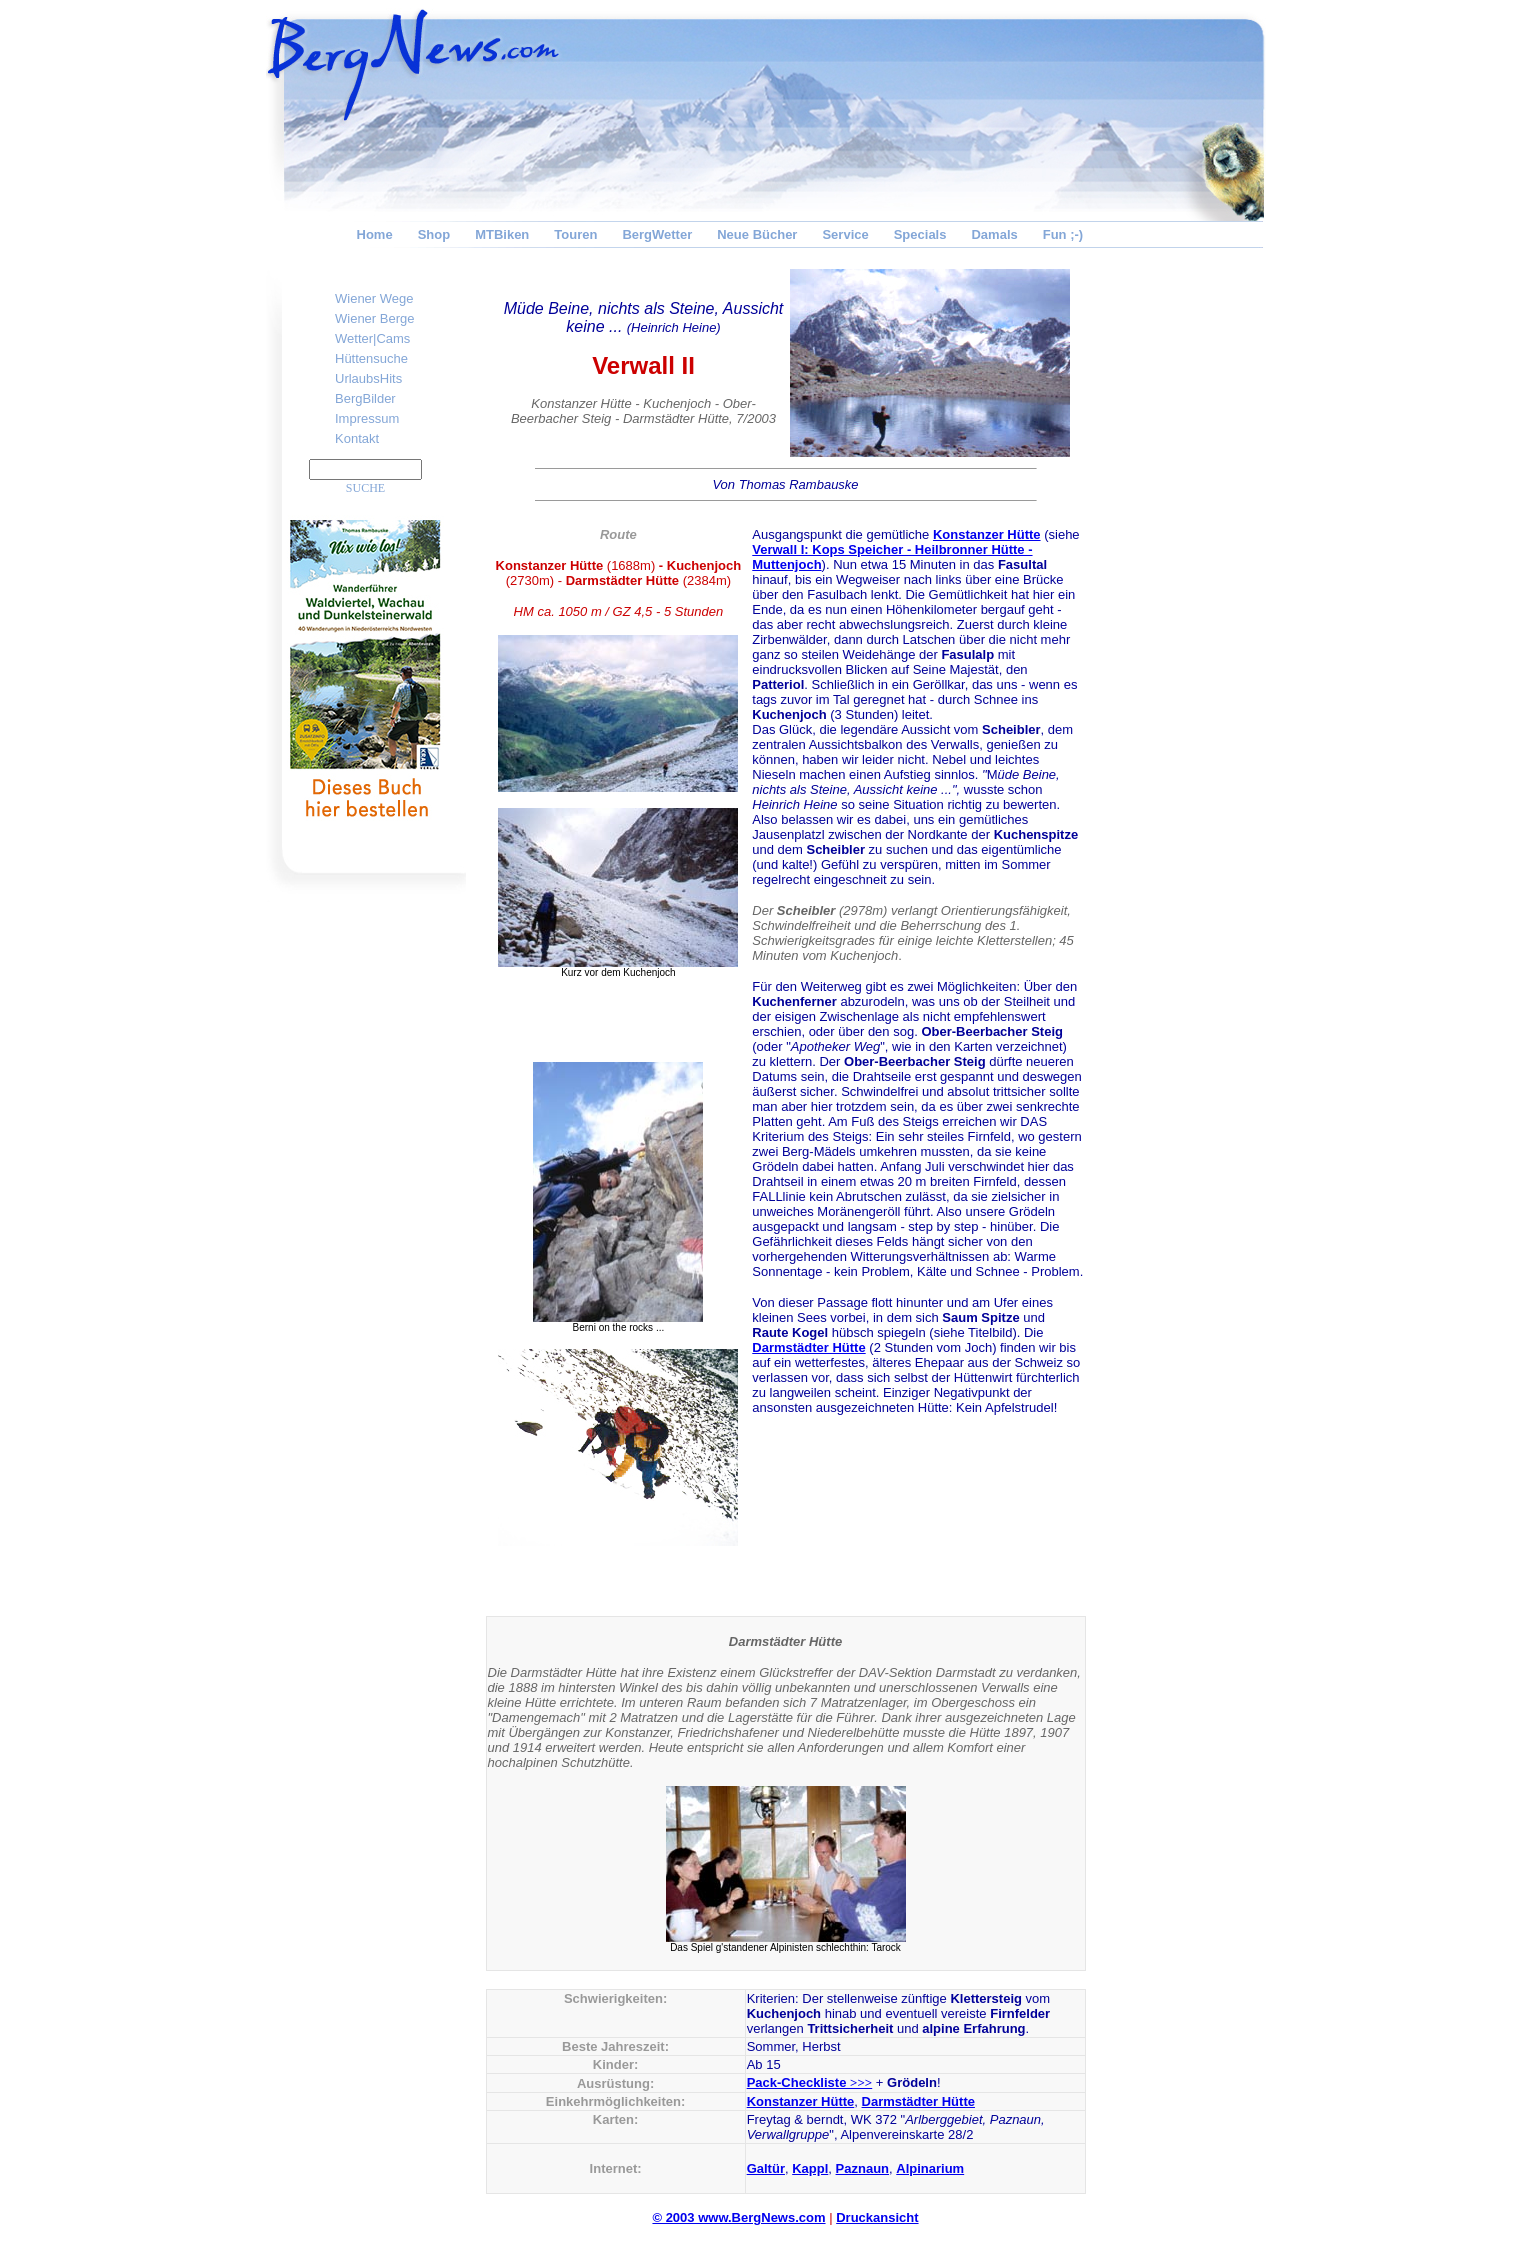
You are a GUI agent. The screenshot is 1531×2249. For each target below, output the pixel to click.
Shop (434, 234)
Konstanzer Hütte (987, 534)
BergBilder (365, 398)
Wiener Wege (374, 298)
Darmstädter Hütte (808, 1347)
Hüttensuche (371, 358)
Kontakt (357, 438)
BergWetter (657, 234)
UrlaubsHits (368, 378)
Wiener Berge (374, 318)
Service (845, 234)
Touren (575, 234)
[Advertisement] (1186, 566)
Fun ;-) (1063, 234)
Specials (920, 234)
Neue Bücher (757, 234)
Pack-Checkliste (810, 2082)
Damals (994, 234)
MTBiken (502, 234)
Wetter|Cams (372, 338)
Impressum (367, 418)
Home (375, 234)
